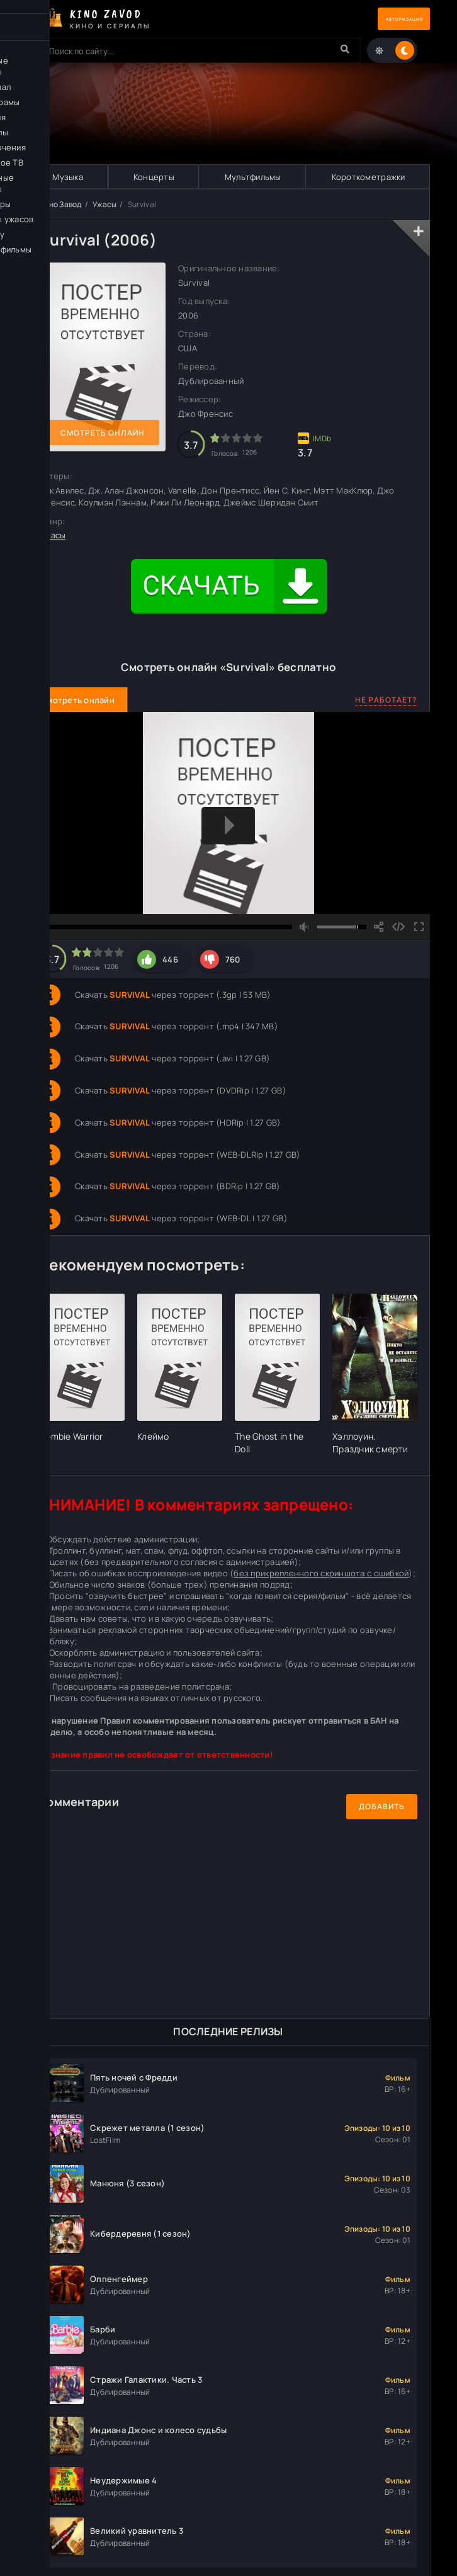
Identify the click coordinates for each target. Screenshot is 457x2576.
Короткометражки (368, 177)
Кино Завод (61, 205)
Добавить (382, 1807)
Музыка (67, 177)
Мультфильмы (252, 177)
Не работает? (386, 700)
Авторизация (385, 19)
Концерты (153, 177)
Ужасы (104, 205)
